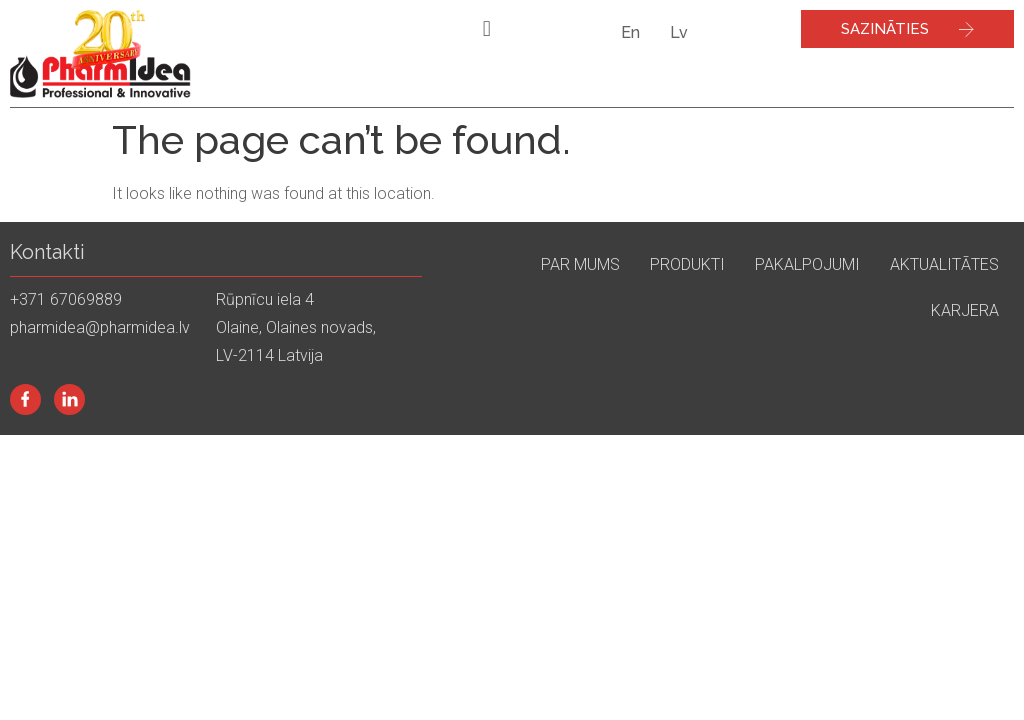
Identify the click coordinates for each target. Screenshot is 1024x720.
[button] (486, 28)
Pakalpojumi (807, 264)
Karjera (965, 310)
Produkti (687, 264)
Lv (679, 32)
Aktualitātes (944, 264)
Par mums (580, 264)
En (630, 32)
